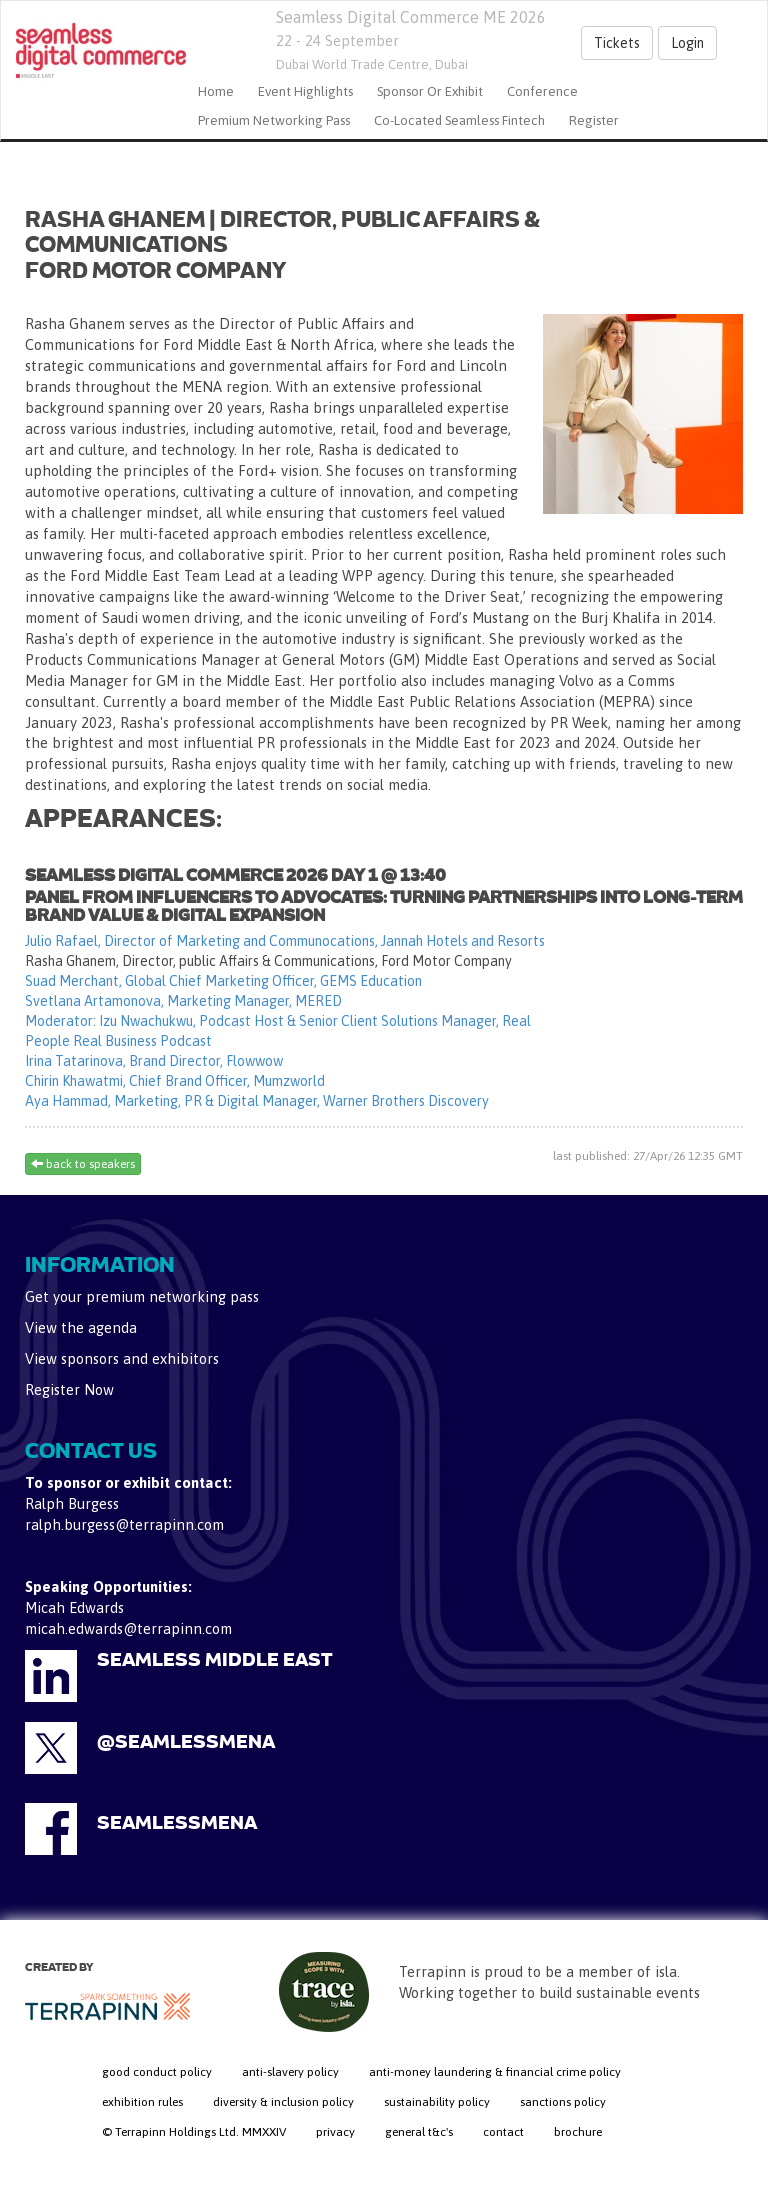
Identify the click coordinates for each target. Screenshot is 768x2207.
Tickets (617, 43)
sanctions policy (563, 2102)
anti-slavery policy (290, 2072)
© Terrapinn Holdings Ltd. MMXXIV (194, 2132)
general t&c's (419, 2132)
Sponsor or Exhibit (430, 91)
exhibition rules (142, 2102)
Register (594, 120)
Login (687, 43)
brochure (578, 2132)
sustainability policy (437, 2102)
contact (503, 2132)
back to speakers (83, 1164)
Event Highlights (305, 91)
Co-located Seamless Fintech (459, 120)
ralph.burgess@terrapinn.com (124, 1524)
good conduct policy (157, 2072)
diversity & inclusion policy (283, 2102)
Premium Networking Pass (274, 120)
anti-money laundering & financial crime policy (495, 2072)
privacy (335, 2132)
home (216, 91)
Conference (542, 91)
